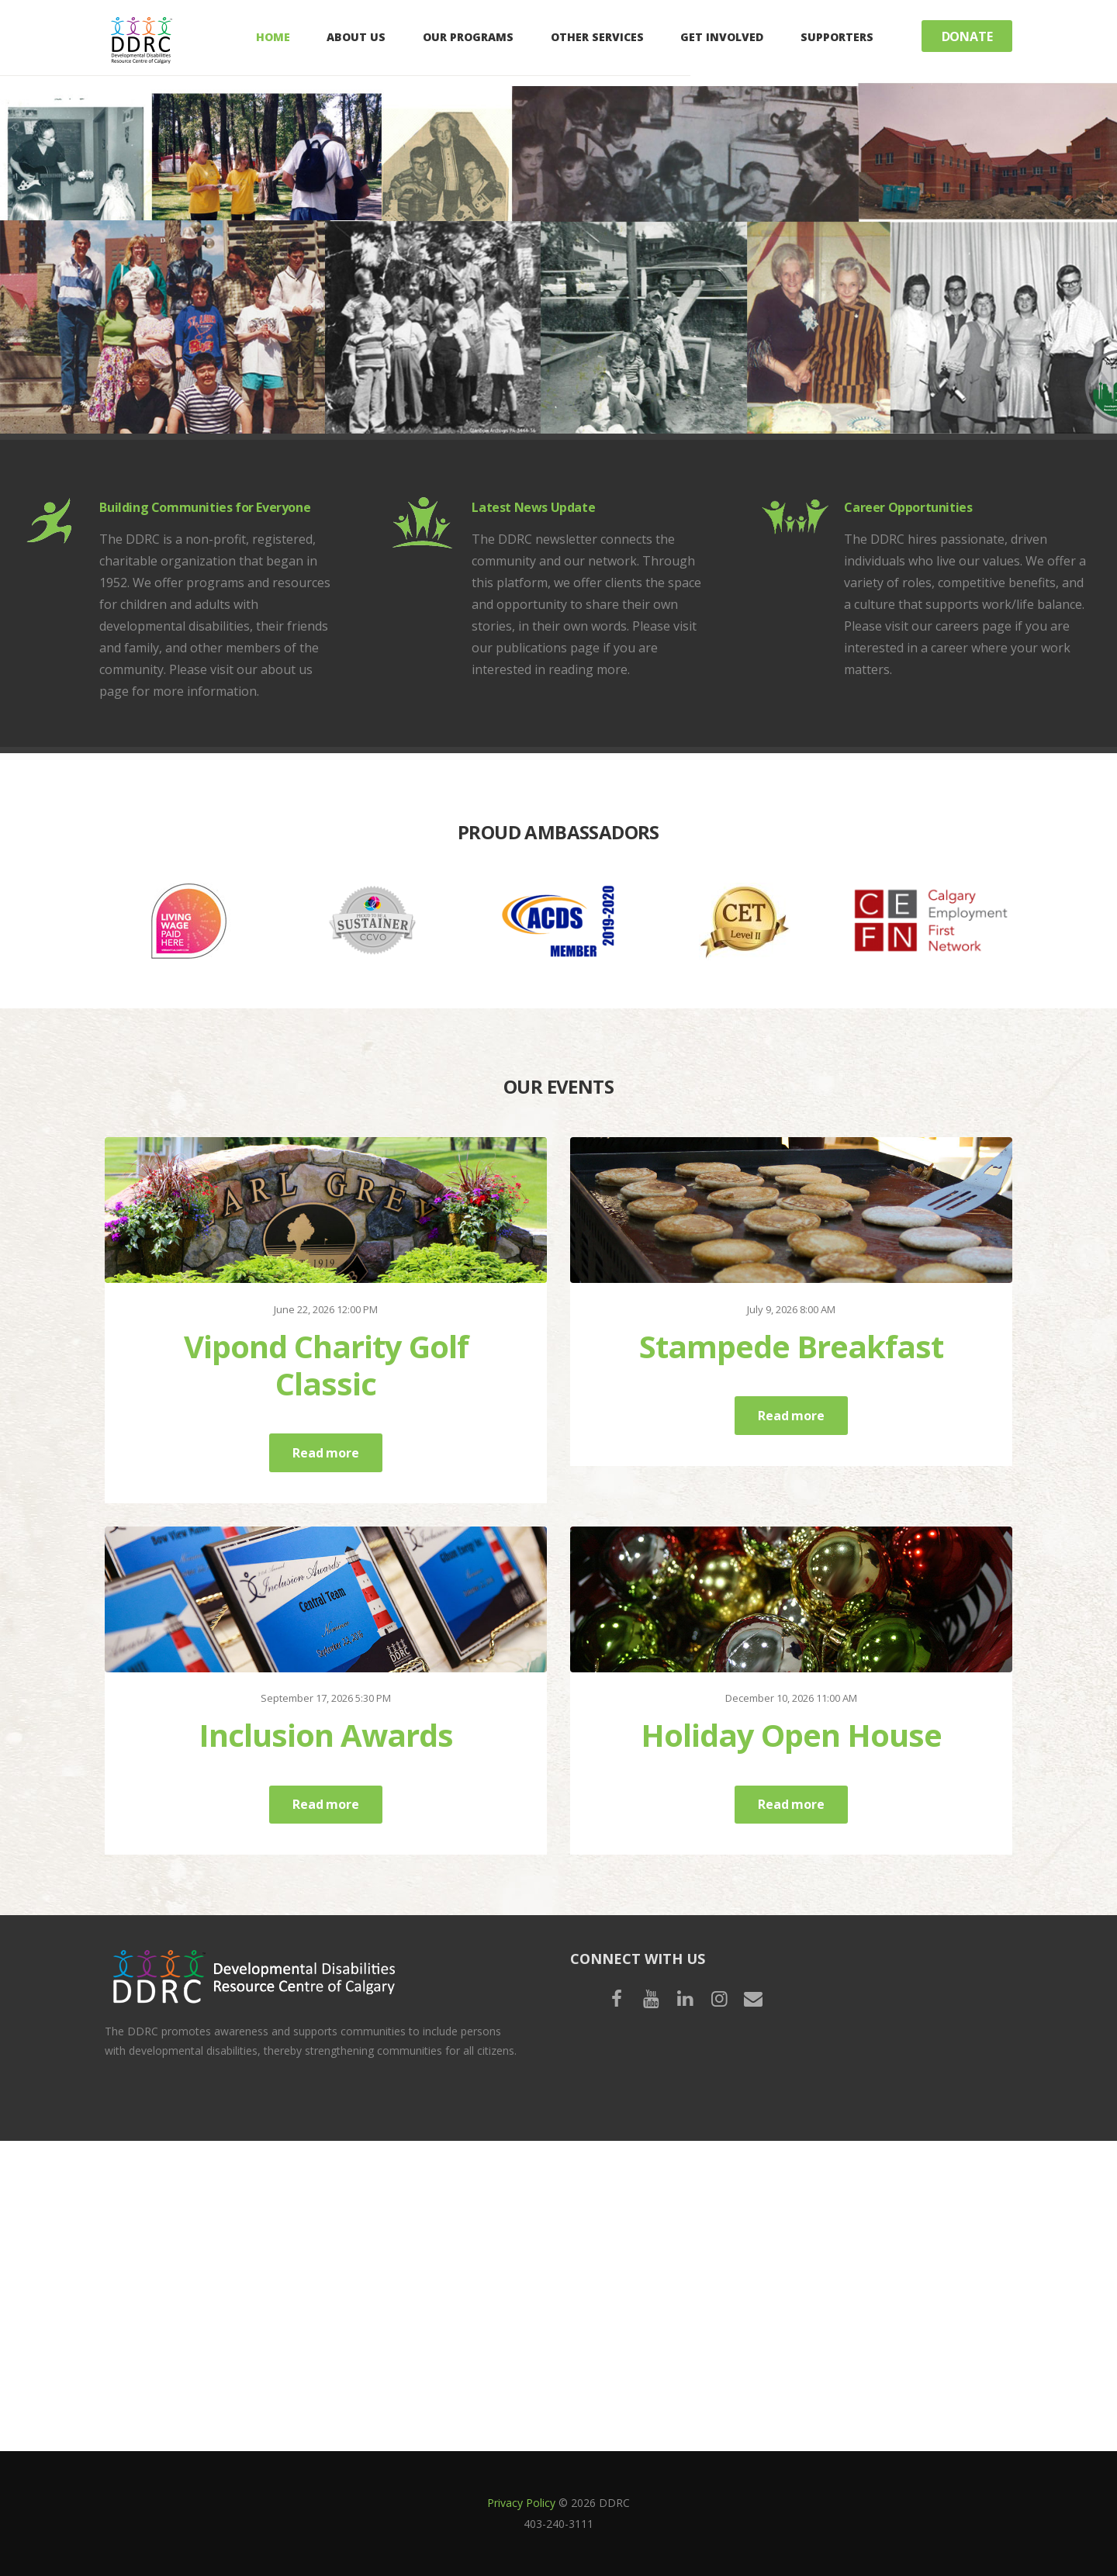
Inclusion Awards (326, 1734)
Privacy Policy (521, 2502)
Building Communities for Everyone (204, 507)
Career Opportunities (908, 507)
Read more (325, 1452)
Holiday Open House (791, 1734)
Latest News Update (533, 507)
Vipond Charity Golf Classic (326, 1365)
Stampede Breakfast (791, 1346)
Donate (967, 36)
